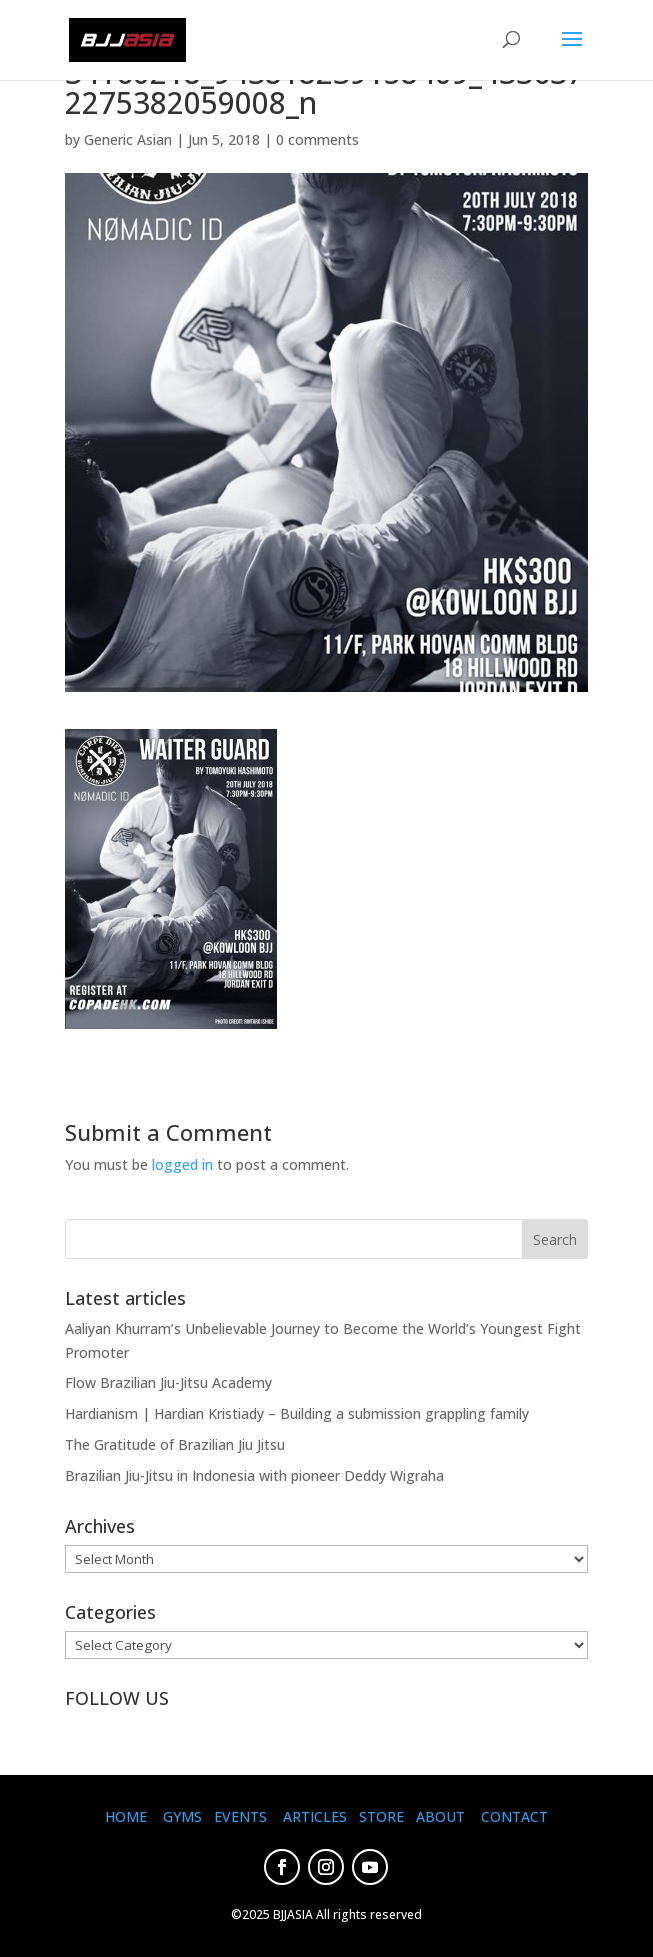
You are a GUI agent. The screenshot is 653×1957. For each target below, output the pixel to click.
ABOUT (440, 1816)
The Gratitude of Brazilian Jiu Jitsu (175, 1444)
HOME (126, 1816)
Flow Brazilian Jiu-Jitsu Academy (168, 1382)
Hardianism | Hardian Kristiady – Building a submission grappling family (297, 1413)
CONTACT (514, 1816)
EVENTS (240, 1816)
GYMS (182, 1816)
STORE (381, 1816)
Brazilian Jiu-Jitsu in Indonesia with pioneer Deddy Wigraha (254, 1475)
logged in (182, 1164)
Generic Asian (128, 139)
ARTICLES (315, 1816)
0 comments (317, 139)
